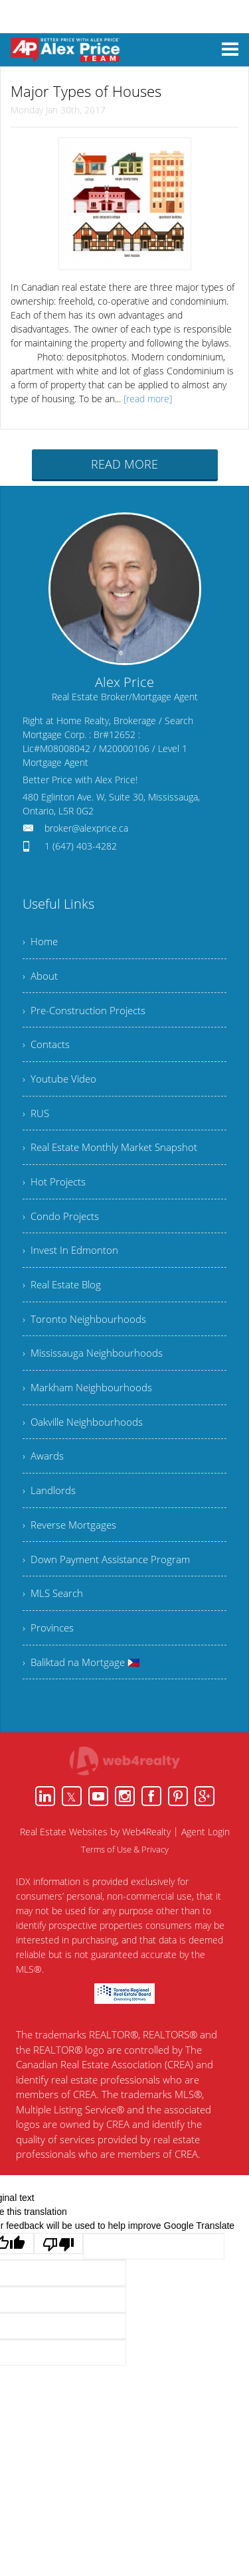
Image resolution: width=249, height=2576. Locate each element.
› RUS (37, 1123)
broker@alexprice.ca (86, 826)
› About (41, 977)
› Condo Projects (62, 1233)
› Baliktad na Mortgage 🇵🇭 (84, 1708)
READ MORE (124, 463)
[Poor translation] (58, 2290)
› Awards (44, 1488)
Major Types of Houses (78, 91)
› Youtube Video (61, 1087)
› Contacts (47, 1050)
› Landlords (50, 1525)
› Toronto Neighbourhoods (86, 1342)
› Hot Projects (55, 1196)
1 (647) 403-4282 (80, 844)
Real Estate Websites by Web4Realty (95, 1878)
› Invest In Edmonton (72, 1269)
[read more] (148, 397)
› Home (41, 941)
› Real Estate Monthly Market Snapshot (114, 1160)
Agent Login (205, 1878)
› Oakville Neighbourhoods (86, 1452)
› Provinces (49, 1671)
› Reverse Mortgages (71, 1561)
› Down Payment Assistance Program (109, 1598)
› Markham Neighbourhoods (90, 1415)
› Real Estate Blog (64, 1306)
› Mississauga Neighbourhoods (95, 1379)
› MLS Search (54, 1635)
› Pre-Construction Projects (86, 1014)
